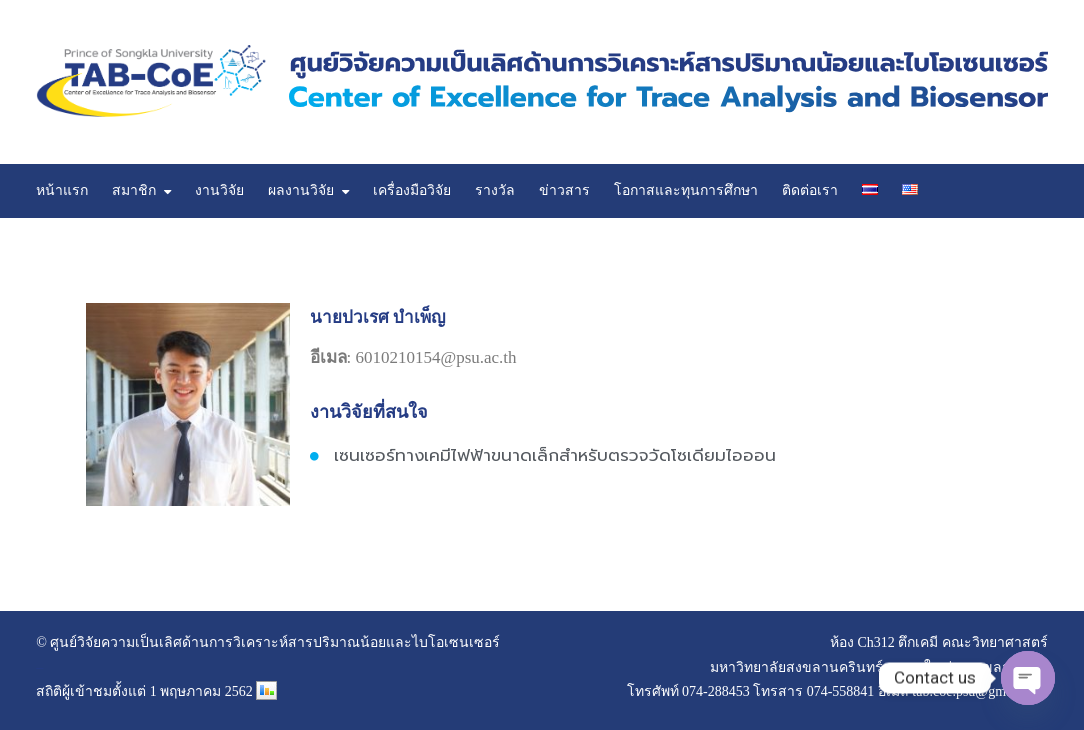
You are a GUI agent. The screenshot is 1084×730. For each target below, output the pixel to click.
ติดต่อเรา (810, 190)
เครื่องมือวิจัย (412, 190)
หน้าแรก (62, 190)
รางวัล (495, 190)
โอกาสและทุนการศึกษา (686, 190)
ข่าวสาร (564, 190)
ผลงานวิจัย (301, 190)
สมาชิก (134, 190)
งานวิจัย (219, 190)
